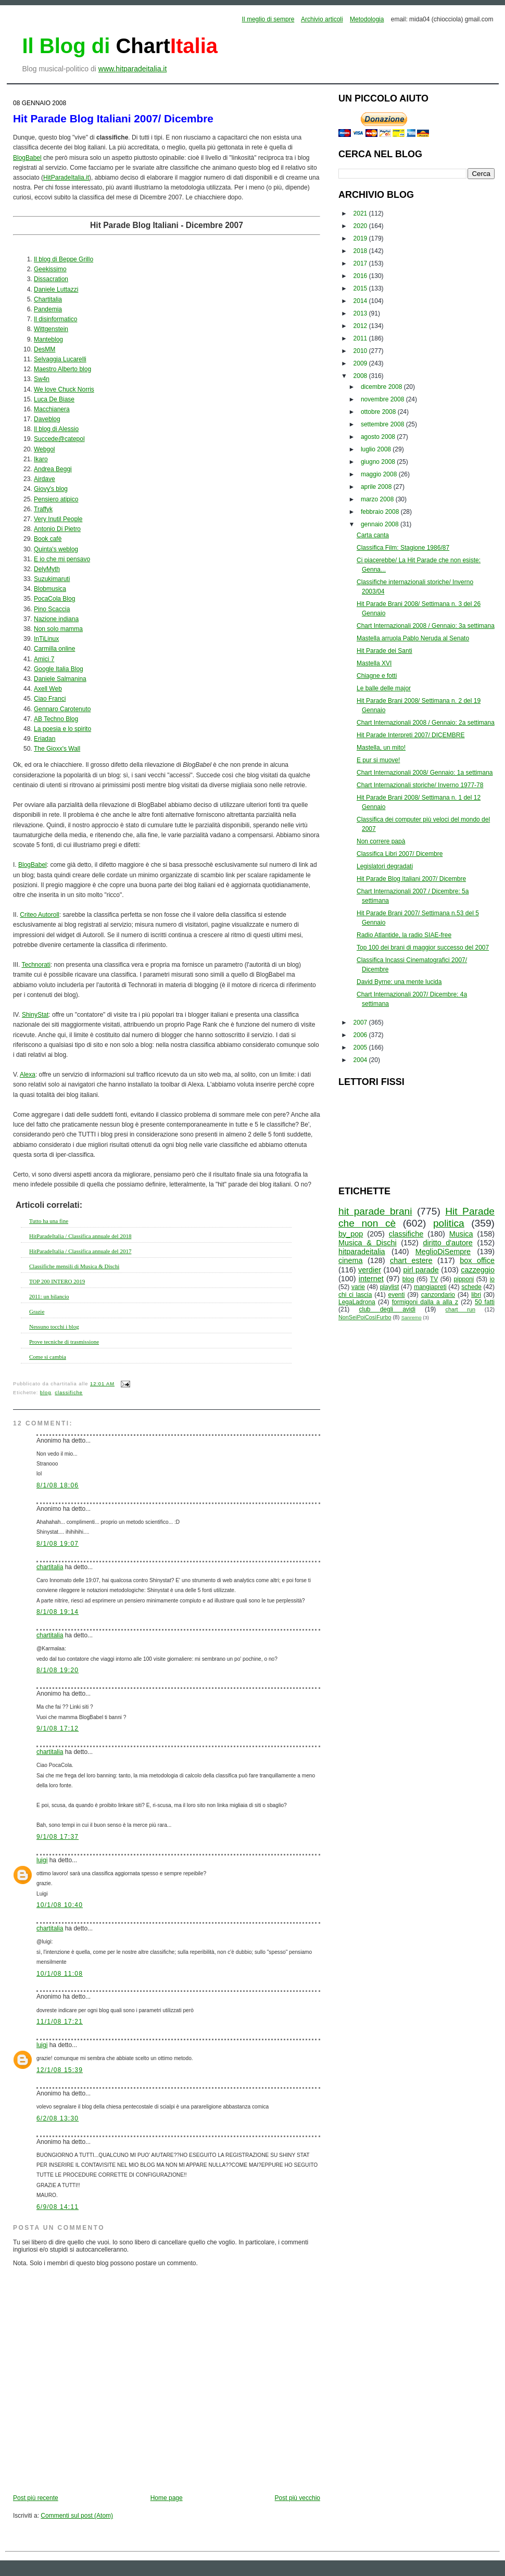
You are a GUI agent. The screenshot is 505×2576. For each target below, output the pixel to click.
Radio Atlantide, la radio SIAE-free (404, 935)
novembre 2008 (383, 399)
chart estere (411, 1260)
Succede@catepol (59, 439)
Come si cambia (47, 1357)
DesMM (44, 349)
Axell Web (48, 688)
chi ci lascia (355, 1294)
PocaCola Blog (54, 598)
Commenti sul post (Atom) (77, 2515)
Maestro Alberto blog (62, 369)
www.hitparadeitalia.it (132, 69)
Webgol (44, 449)
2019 (361, 238)
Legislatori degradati (385, 866)
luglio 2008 (377, 449)
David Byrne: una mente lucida (399, 982)
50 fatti (485, 1302)
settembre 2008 (383, 424)
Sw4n (41, 379)
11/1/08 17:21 (59, 2021)
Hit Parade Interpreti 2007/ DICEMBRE (410, 735)
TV (434, 1279)
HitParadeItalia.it (66, 177)
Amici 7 (44, 659)
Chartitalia (48, 299)
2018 (361, 251)
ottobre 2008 (379, 411)
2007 (361, 1022)
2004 (361, 1060)
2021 (361, 213)
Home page (166, 2498)
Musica (461, 1234)
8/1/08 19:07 (57, 1543)
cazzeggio (478, 1270)
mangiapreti (430, 1287)
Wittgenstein (51, 329)
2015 (361, 288)
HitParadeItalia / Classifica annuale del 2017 (80, 1251)
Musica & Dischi (367, 1243)
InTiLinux (46, 638)
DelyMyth (47, 569)
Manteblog (48, 339)
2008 (361, 376)
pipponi (464, 1279)
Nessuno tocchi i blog (54, 1326)
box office (477, 1260)
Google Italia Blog (58, 669)
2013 (361, 313)
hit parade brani (375, 1211)
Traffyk (43, 509)
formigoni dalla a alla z (425, 1302)
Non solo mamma (58, 629)
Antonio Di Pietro (57, 529)
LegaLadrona (356, 1302)
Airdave (44, 479)
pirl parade (420, 1270)
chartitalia (49, 1567)
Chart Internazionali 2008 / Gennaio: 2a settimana (426, 722)
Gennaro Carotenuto (62, 709)
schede (471, 1287)
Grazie (36, 1311)
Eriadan (44, 738)
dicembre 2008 (382, 386)
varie (358, 1287)
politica (448, 1223)
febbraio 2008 (381, 511)
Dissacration (51, 279)
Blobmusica (50, 588)
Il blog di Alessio (56, 429)
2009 (361, 363)
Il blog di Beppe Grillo (63, 259)
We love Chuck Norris (64, 389)
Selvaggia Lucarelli (60, 359)
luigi (41, 1860)
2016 (361, 276)
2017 (361, 263)
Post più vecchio (297, 2498)
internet (371, 1278)
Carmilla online (54, 648)
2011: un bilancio (49, 1296)
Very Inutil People (58, 519)
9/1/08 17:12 (57, 1728)
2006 (361, 1035)
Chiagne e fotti (377, 675)
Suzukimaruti (52, 579)
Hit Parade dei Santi (384, 650)
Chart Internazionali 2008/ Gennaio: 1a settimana (425, 772)
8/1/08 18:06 (57, 1485)
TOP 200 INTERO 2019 (57, 1281)
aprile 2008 (377, 486)
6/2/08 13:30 (57, 2118)
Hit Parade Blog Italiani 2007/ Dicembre (113, 118)
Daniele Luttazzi (56, 289)
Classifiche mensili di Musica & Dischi (74, 1266)
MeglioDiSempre (443, 1251)
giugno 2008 (379, 461)
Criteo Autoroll (39, 914)
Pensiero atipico (56, 499)
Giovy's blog (51, 489)
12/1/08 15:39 (59, 2070)
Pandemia (48, 309)
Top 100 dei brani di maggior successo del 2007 (423, 947)
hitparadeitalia (361, 1251)
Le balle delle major (384, 688)
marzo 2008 (378, 499)
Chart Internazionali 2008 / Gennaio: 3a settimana (426, 625)
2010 (361, 351)
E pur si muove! (378, 760)
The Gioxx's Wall (57, 748)
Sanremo (411, 1317)
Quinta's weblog (56, 549)
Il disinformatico (55, 319)
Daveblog (47, 419)
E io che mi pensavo (62, 559)
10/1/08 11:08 (59, 1973)
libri (476, 1294)
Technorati (35, 964)
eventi (396, 1294)
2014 (361, 301)
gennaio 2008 (380, 524)
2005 (361, 1047)
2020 (361, 226)
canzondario (438, 1294)
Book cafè (47, 538)
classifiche (68, 1392)
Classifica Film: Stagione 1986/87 (403, 547)
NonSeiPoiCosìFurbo (364, 1317)
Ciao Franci (50, 698)
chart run (460, 1309)
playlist (389, 1287)
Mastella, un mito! (381, 747)
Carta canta (373, 535)
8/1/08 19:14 (57, 1611)
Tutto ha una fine (48, 1221)
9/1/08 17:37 (57, 1836)
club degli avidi (387, 1309)
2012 (361, 326)
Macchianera (52, 409)
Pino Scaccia (52, 609)
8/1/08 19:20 (57, 1670)
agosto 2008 (379, 436)
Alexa (27, 1074)
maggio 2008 (380, 474)
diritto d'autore (447, 1243)
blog (45, 1392)
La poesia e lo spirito (62, 729)
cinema (350, 1260)
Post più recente (35, 2498)
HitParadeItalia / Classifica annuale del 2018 (80, 1236)
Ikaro (41, 459)
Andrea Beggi (53, 469)
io (492, 1279)
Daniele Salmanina (60, 679)
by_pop (350, 1234)
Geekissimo (50, 269)
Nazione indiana (56, 619)
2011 (361, 338)
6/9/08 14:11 (57, 2207)
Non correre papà (381, 841)
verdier (369, 1270)
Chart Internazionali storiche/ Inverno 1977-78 (420, 785)
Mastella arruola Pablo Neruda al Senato (413, 638)
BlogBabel (27, 157)
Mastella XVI (374, 663)
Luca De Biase (54, 399)
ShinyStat (35, 1014)
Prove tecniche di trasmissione (64, 1341)
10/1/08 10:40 (59, 1905)
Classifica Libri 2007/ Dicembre (400, 853)
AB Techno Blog (56, 719)
